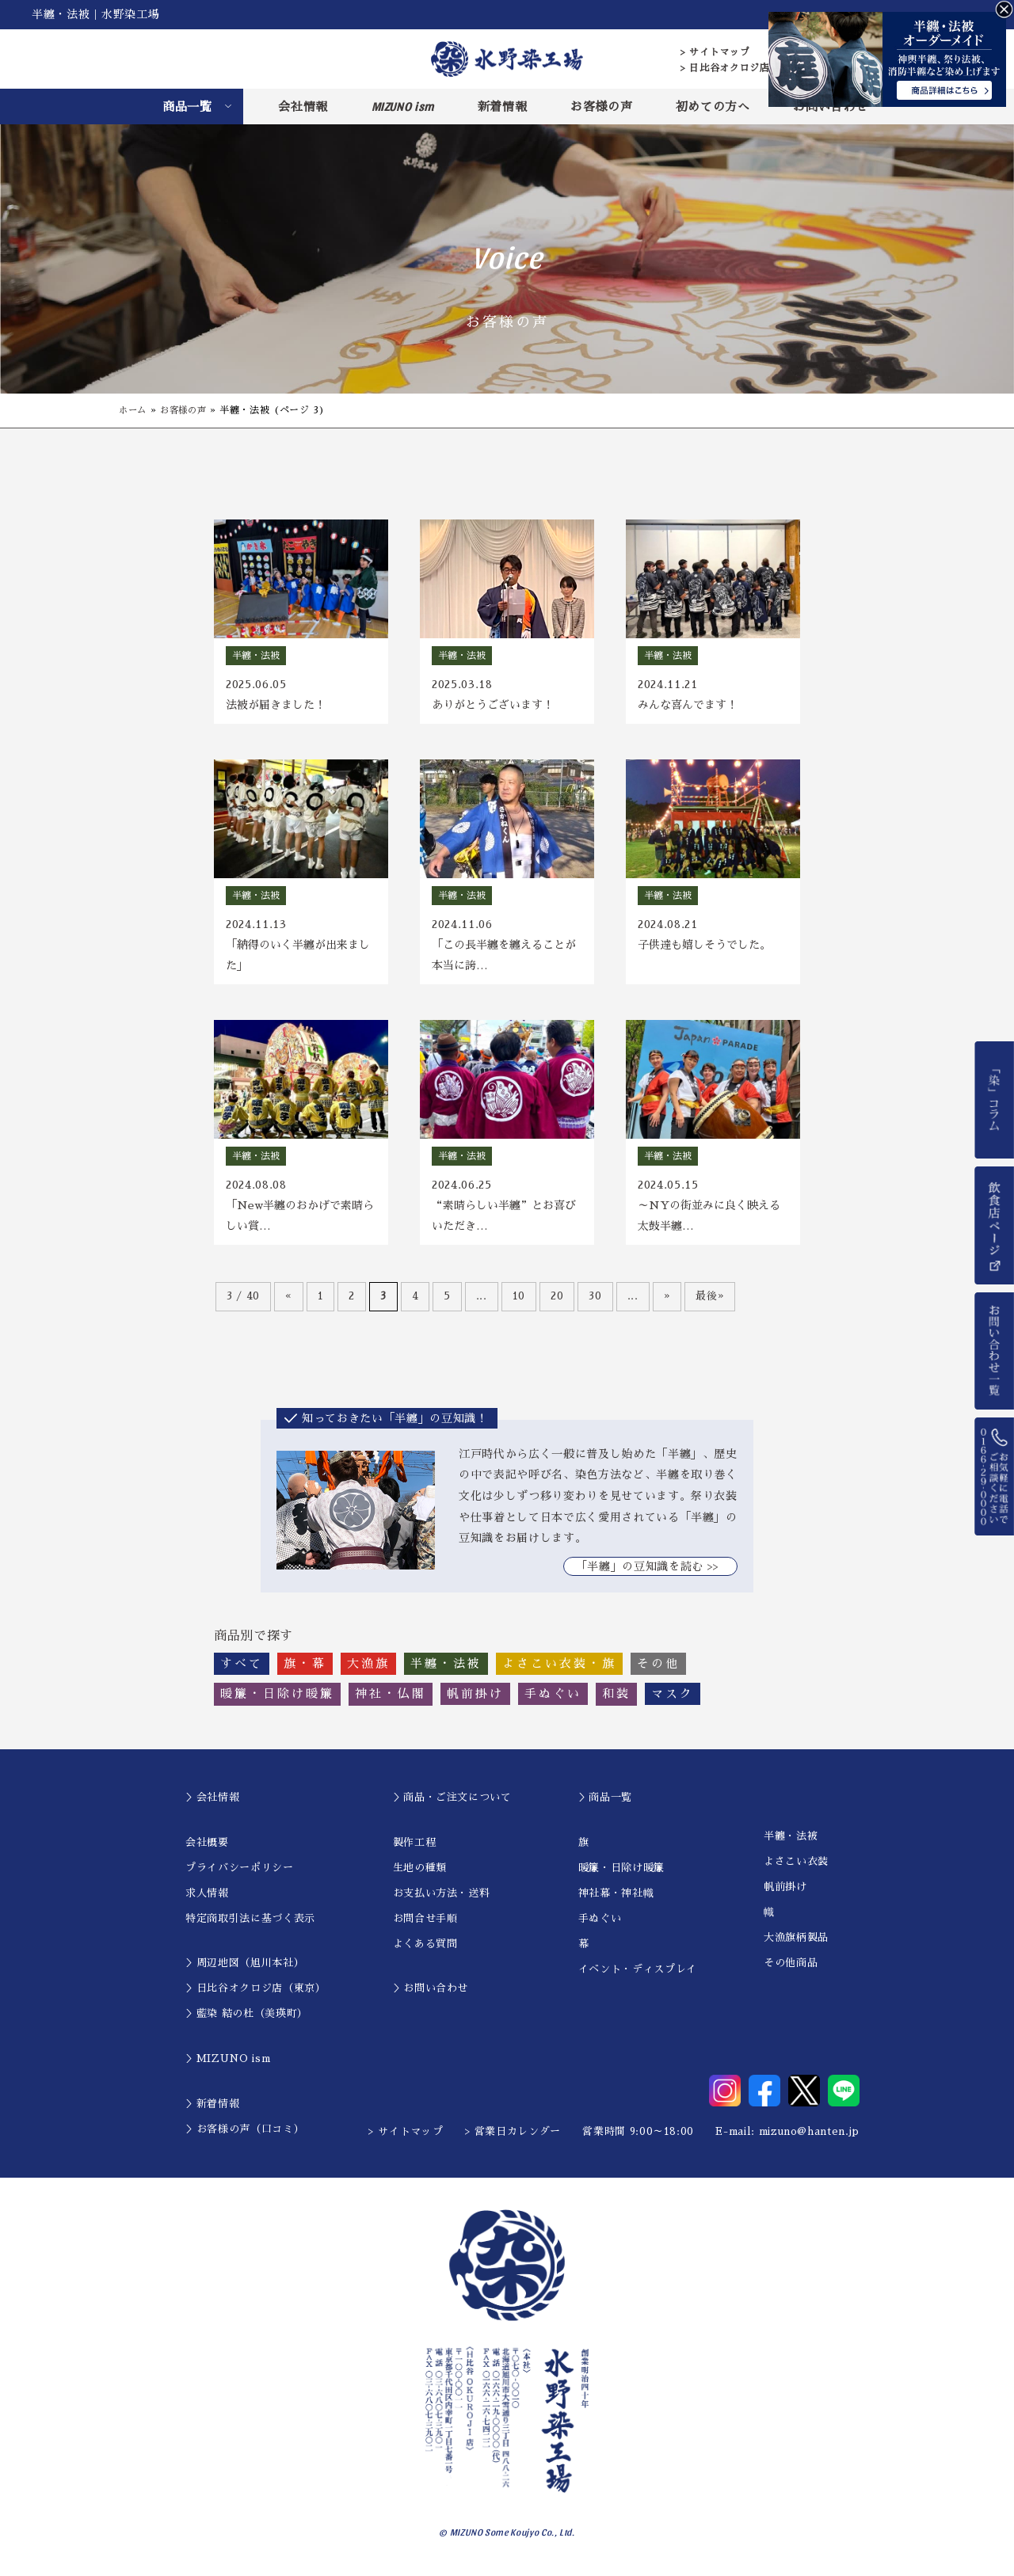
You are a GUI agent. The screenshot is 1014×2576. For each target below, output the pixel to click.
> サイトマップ (714, 52)
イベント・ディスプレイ (637, 1974)
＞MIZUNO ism (227, 2065)
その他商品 (791, 1969)
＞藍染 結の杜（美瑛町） (246, 2020)
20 (557, 1301)
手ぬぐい (600, 1924)
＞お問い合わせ (431, 1994)
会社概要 (207, 1848)
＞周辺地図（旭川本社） (244, 1969)
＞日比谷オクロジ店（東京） (255, 1994)
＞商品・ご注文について (452, 1803)
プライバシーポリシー (239, 1873)
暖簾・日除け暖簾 (621, 1873)
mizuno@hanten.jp (809, 2138)
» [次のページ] (667, 1301)
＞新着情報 (212, 2109)
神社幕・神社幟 (616, 1898)
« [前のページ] (288, 1301)
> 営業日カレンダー (513, 2138)
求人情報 (207, 1898)
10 (519, 1301)
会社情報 (303, 106)
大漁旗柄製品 (796, 1944)
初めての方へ (713, 106)
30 (595, 1301)
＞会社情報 (212, 1803)
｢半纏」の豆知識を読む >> (650, 1571)
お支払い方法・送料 (441, 1898)
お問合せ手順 (425, 1924)
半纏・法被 (791, 1842)
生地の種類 (420, 1873)
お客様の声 (601, 106)
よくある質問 (425, 1949)
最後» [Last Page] (710, 1301)
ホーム (134, 410)
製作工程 (414, 1848)
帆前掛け (785, 1893)
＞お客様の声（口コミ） (244, 2134)
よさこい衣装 (796, 1868)
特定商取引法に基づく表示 (250, 1924)
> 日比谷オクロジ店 (725, 68)
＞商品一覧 (605, 1803)
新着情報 (503, 106)
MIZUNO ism (403, 106)
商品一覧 (187, 106)
